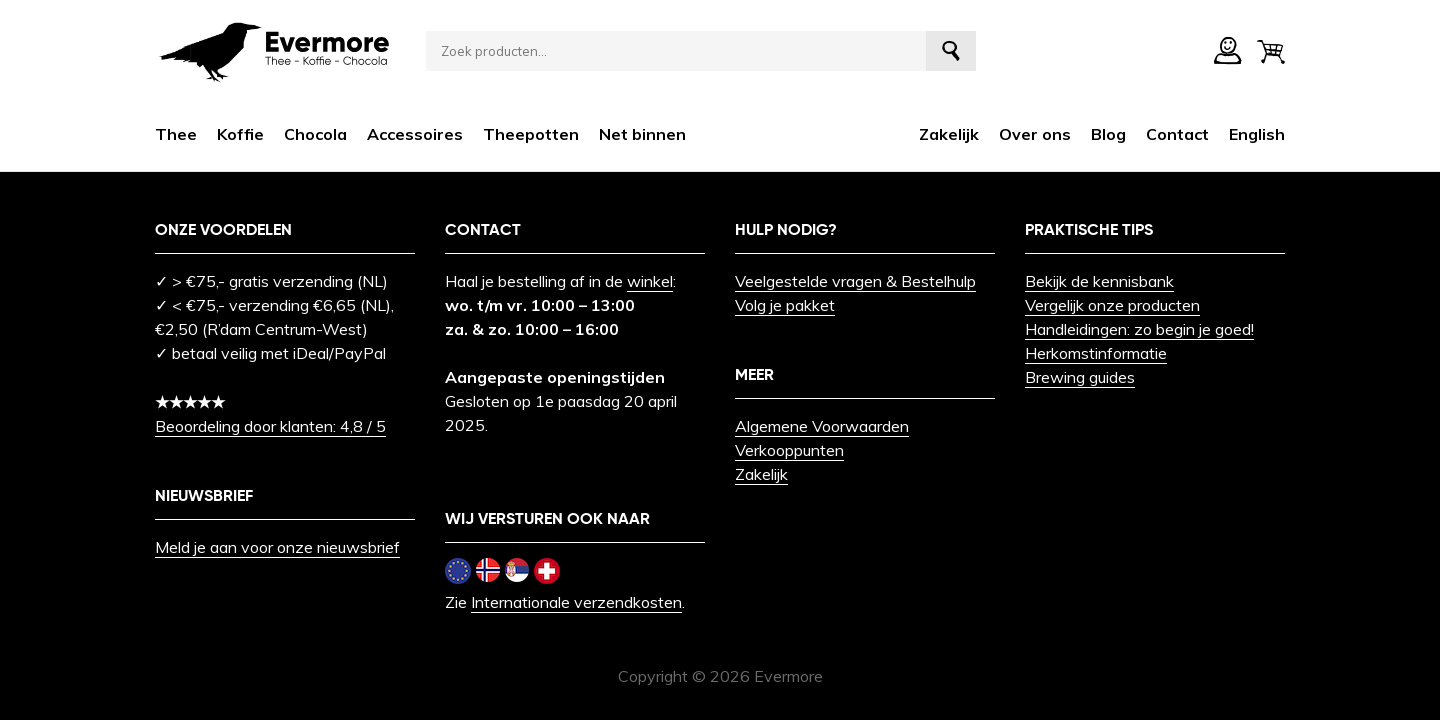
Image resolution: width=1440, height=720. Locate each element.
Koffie (240, 134)
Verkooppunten (789, 450)
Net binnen (642, 134)
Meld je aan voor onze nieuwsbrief (277, 547)
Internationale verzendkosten (576, 602)
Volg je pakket (785, 305)
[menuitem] (1257, 134)
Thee (176, 134)
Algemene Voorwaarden (822, 426)
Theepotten (531, 134)
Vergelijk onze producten (1112, 305)
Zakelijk (949, 134)
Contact (1177, 134)
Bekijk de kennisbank (1099, 281)
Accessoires (415, 134)
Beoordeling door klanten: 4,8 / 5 (270, 426)
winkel (650, 281)
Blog (1108, 134)
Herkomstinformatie (1096, 353)
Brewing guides (1080, 377)
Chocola (315, 134)
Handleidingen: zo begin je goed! (1139, 329)
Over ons (1035, 134)
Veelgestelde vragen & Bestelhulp (855, 281)
